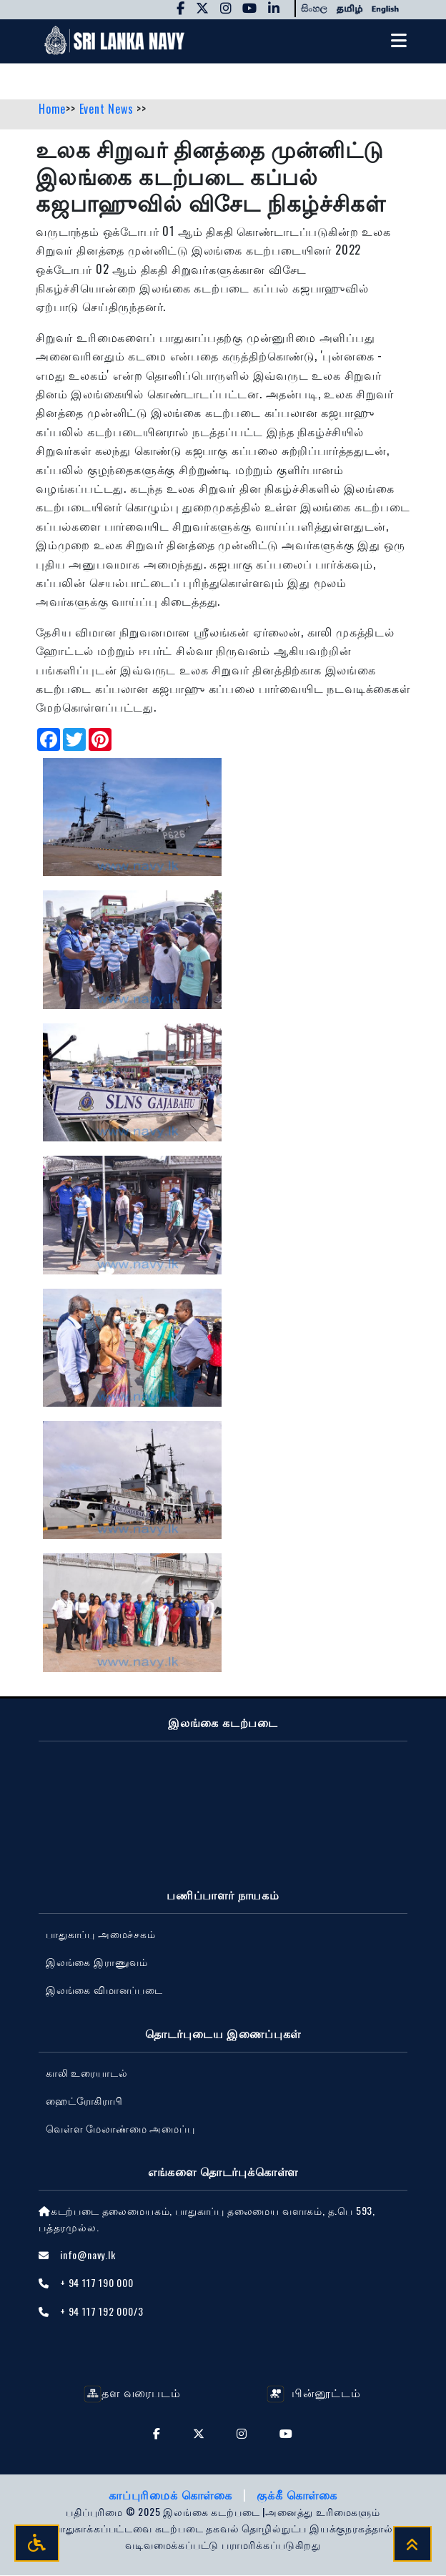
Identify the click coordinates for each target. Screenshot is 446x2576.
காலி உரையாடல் (86, 2072)
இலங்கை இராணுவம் (97, 1962)
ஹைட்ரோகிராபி (84, 2100)
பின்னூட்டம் (313, 2393)
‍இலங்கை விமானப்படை (104, 1990)
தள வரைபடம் (132, 2393)
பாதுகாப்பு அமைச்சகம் (101, 1934)
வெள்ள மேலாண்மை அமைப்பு (120, 2128)
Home (52, 109)
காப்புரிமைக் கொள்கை (172, 2495)
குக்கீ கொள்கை (297, 2495)
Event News (108, 109)
